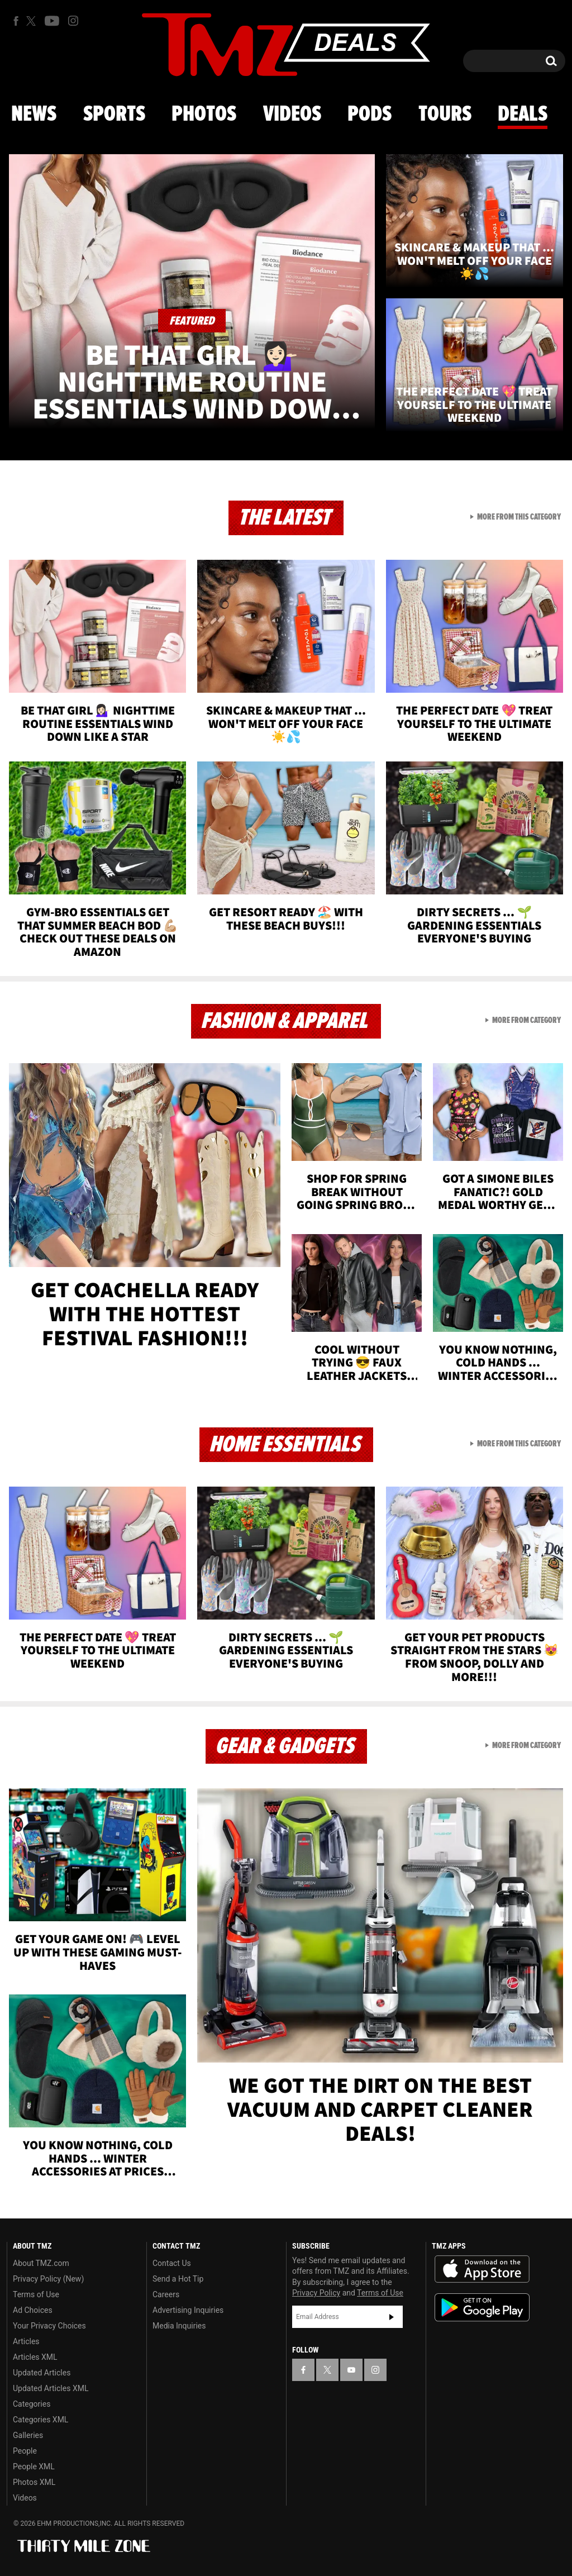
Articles (26, 2341)
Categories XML (40, 2419)
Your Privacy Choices (49, 2325)
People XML (34, 2466)
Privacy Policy (316, 2292)
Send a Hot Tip (177, 2278)
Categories (31, 2403)
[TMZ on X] (32, 20)
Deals (522, 114)
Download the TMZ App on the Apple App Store (482, 2269)
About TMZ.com (41, 2263)
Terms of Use (36, 2294)
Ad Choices (33, 2310)
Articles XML (35, 2357)
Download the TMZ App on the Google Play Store (482, 2307)
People (25, 2450)
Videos (292, 114)
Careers (165, 2294)
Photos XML (34, 2482)
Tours (444, 114)
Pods (369, 114)
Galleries (28, 2435)
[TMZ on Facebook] (16, 20)
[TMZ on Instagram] (73, 20)
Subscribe (391, 2317)
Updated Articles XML (50, 2388)
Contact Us (171, 2263)
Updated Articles (41, 2372)
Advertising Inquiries (187, 2310)
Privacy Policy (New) (48, 2278)
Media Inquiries (179, 2325)
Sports (114, 114)
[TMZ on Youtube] (52, 21)
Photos (203, 114)
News (33, 114)
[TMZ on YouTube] (351, 2370)
